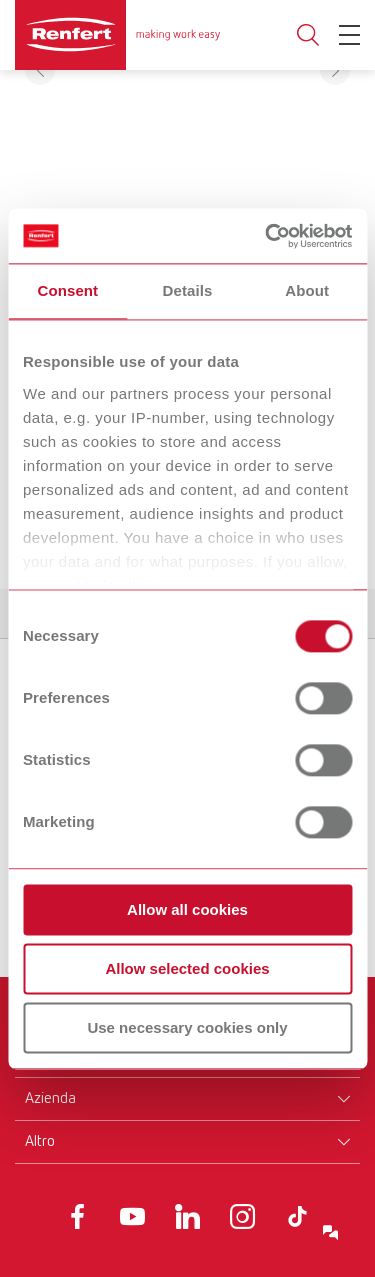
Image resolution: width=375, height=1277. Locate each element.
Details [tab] (188, 290)
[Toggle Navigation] (349, 35)
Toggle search (308, 35)
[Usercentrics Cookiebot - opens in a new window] (267, 236)
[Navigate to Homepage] (117, 35)
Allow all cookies (187, 909)
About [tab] (307, 290)
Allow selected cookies (187, 968)
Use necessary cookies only (187, 1027)
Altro (40, 1142)
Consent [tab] (67, 290)
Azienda (50, 1099)
